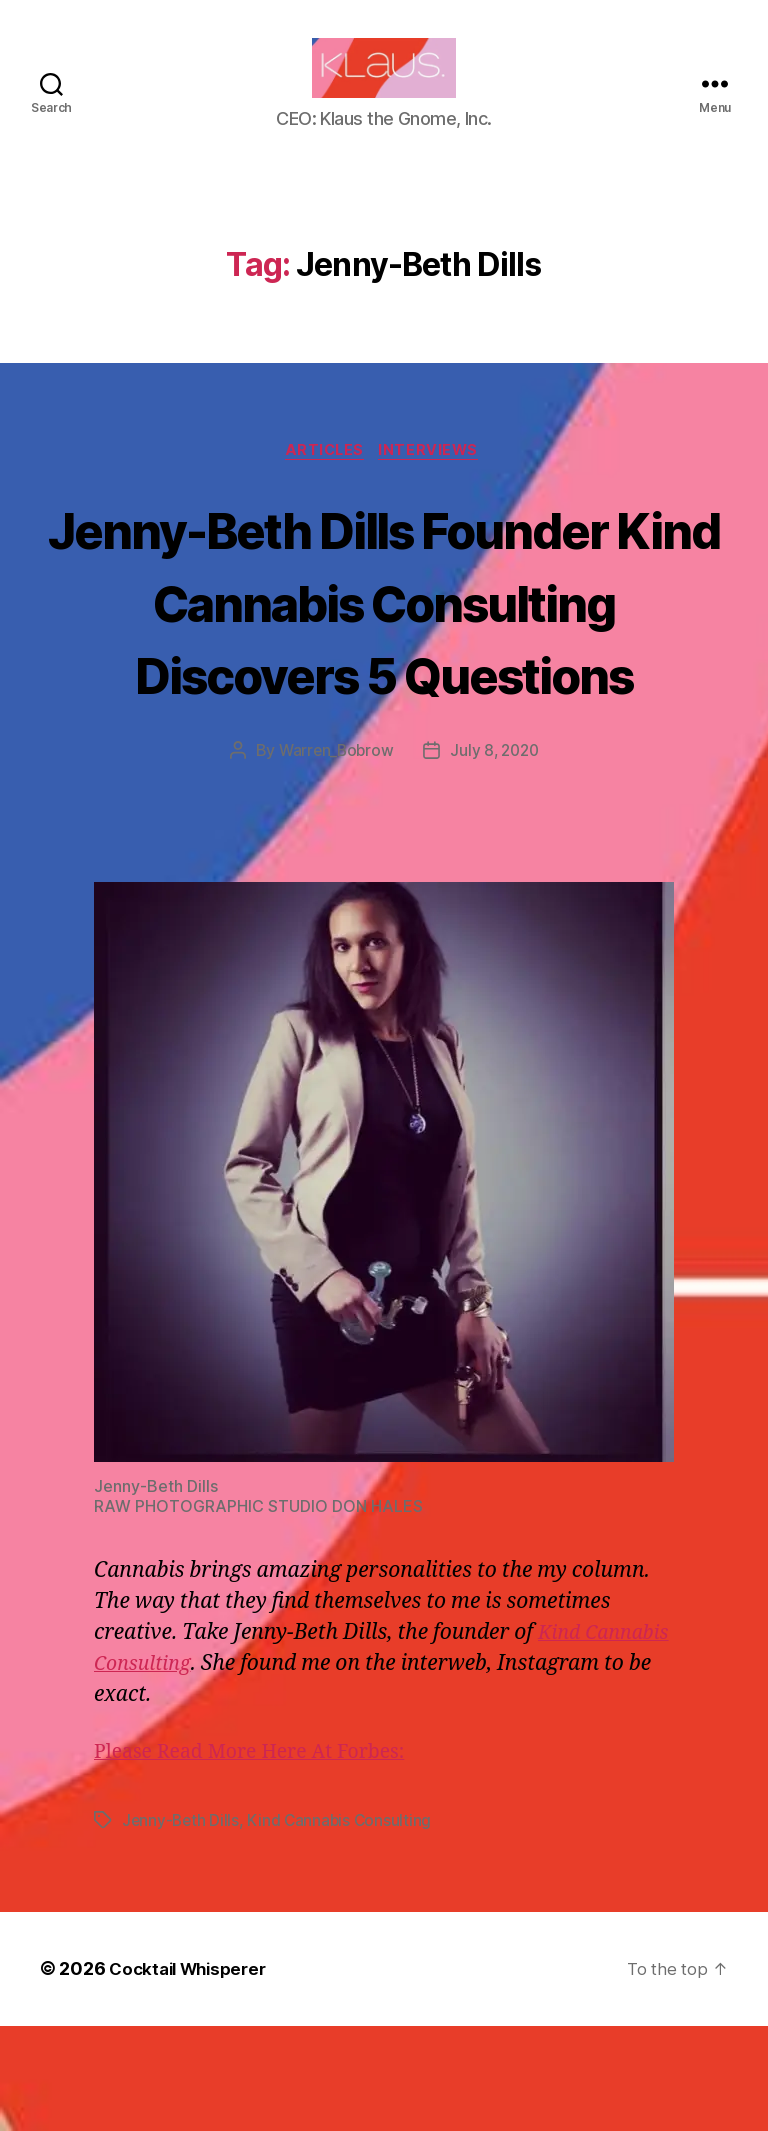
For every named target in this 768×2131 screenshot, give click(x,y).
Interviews (434, 482)
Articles (323, 482)
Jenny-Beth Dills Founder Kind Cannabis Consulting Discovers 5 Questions (383, 668)
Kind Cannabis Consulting (343, 1926)
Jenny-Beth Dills (182, 1926)
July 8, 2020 (496, 857)
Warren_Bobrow (333, 857)
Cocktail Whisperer (193, 2074)
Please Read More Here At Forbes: (261, 1857)
